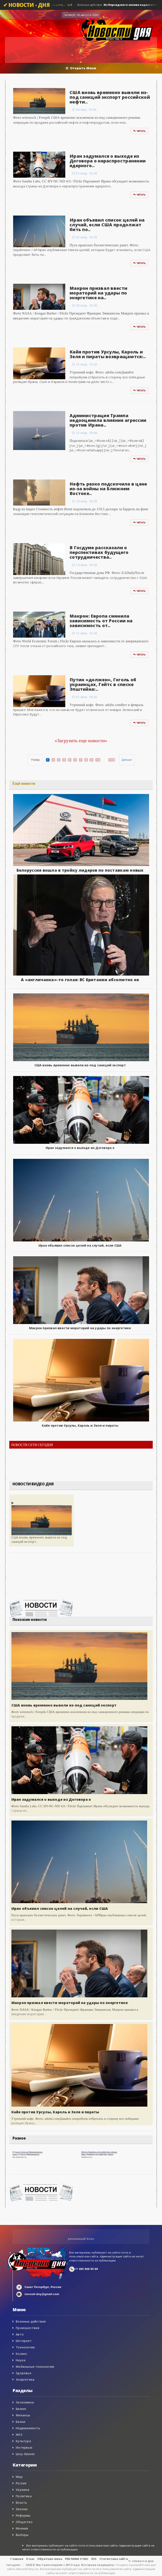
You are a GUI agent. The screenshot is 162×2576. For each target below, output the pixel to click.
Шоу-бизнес (25, 2454)
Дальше (127, 760)
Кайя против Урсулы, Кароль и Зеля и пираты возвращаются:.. (108, 354)
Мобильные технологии (35, 2367)
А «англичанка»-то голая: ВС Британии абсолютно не (80, 979)
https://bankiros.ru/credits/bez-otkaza (97, 2154)
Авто (20, 2334)
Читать (139, 131)
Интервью (24, 2447)
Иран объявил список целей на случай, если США (80, 1245)
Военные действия (31, 2321)
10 (97, 760)
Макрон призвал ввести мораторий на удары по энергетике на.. (98, 293)
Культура (23, 2441)
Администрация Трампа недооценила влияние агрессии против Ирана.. (108, 420)
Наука (20, 2360)
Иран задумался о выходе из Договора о (80, 1148)
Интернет (24, 2341)
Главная (16, 2559)
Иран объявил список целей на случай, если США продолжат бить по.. (107, 224)
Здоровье (23, 2373)
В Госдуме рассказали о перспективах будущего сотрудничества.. (99, 552)
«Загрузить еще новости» (81, 740)
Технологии (25, 2347)
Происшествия (27, 2328)
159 (111, 760)
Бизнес (21, 2409)
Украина (22, 2490)
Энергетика (25, 2379)
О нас (30, 2559)
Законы (22, 2509)
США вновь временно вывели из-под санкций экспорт (80, 1065)
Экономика (25, 2402)
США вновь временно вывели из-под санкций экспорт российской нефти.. (110, 97)
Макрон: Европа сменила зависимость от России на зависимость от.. (101, 620)
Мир (19, 2477)
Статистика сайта (114, 2559)
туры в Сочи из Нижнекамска (25, 2154)
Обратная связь (49, 2559)
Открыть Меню (81, 68)
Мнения (22, 2528)
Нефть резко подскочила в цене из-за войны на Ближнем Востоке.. (108, 488)
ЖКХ (19, 2435)
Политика (24, 2496)
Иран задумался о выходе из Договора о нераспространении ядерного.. (108, 160)
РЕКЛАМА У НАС (77, 2559)
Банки (20, 2422)
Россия (21, 2483)
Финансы (23, 2415)
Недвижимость (28, 2428)
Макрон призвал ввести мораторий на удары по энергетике (80, 1328)
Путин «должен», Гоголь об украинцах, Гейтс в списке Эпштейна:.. (103, 684)
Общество (24, 2522)
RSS (94, 2559)
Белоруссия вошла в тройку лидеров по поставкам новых (80, 870)
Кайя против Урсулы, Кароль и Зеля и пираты (80, 1425)
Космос (21, 2354)
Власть (21, 2502)
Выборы (22, 2535)
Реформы (23, 2515)
